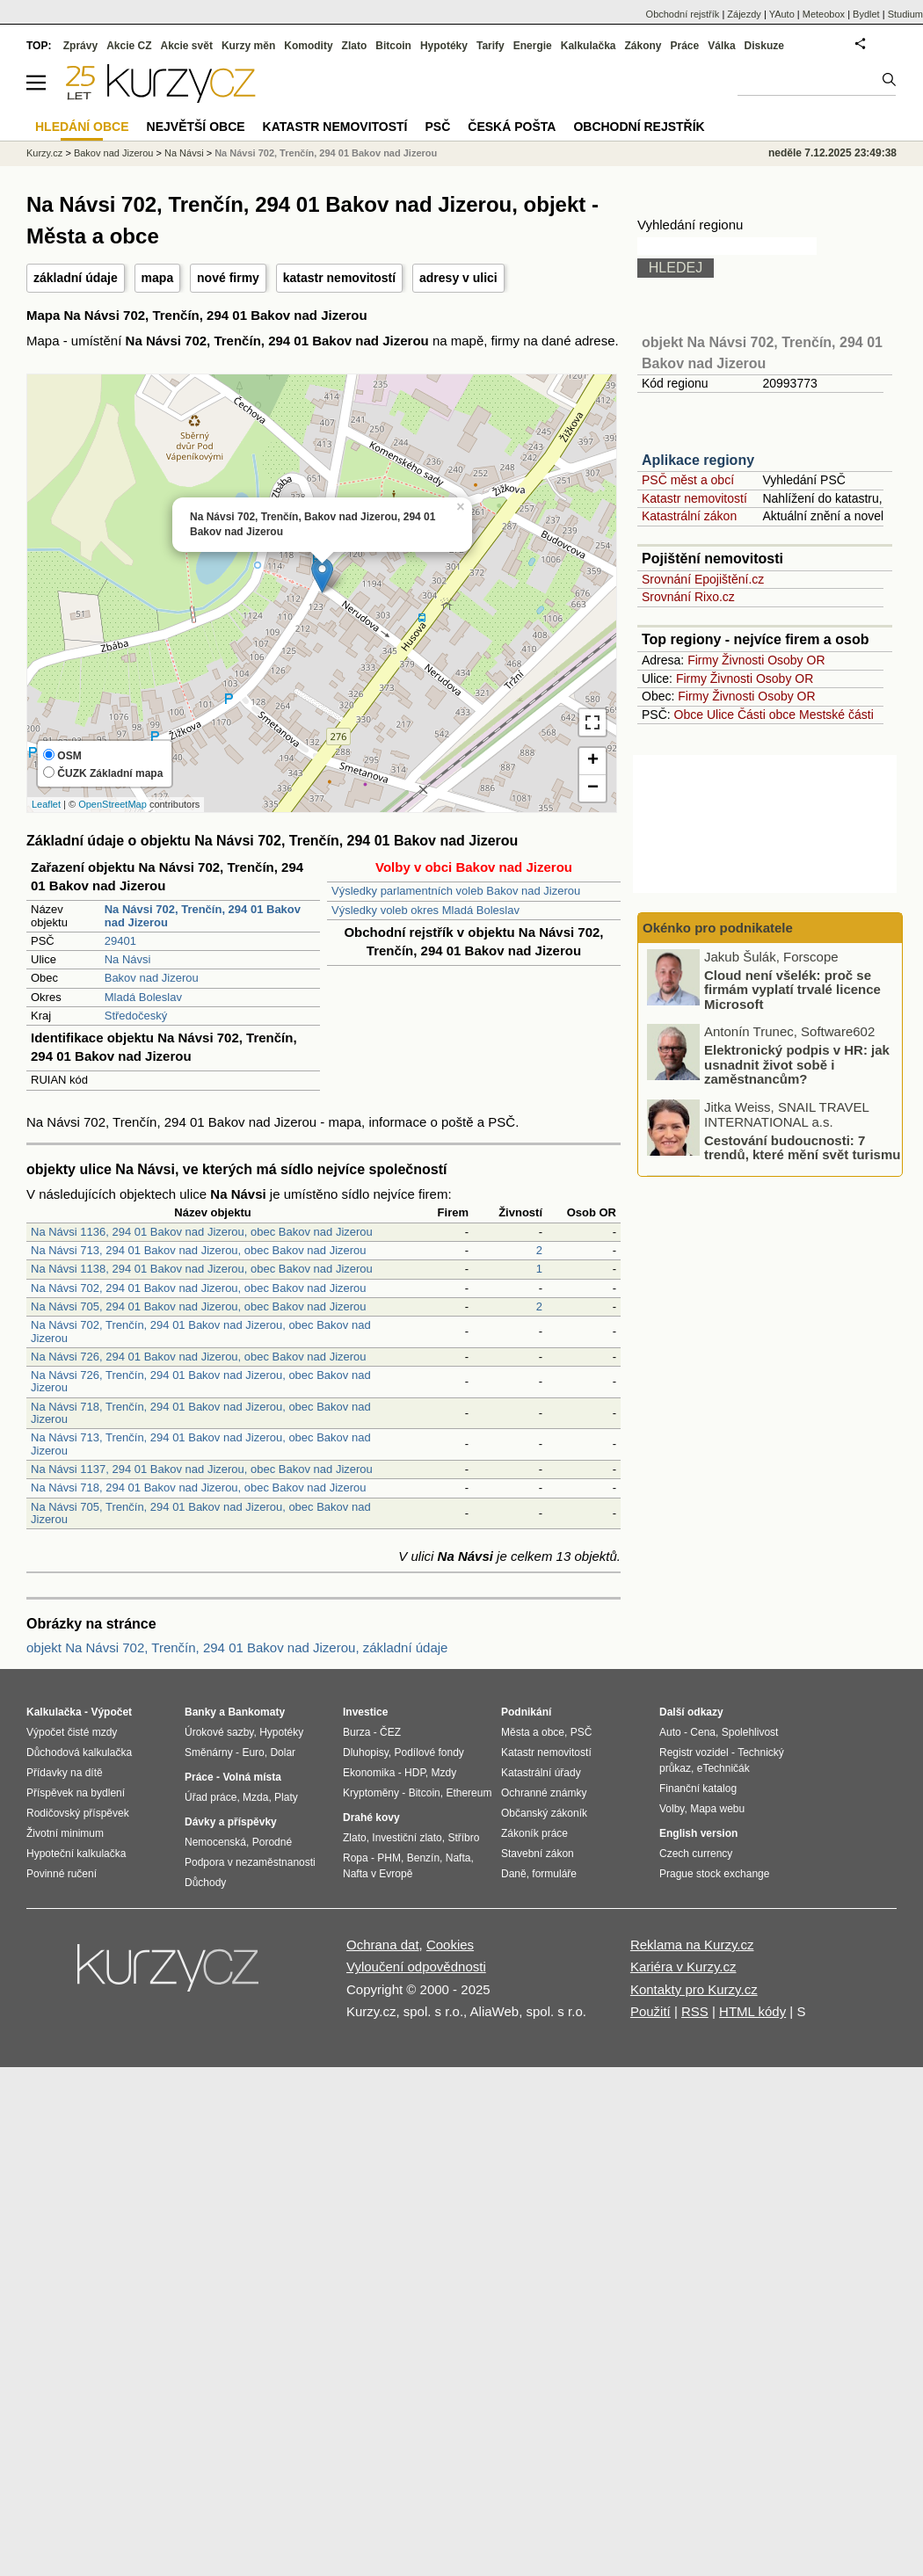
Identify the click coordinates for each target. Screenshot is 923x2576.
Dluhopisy (366, 1752)
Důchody (205, 1882)
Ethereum (468, 1793)
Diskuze (764, 46)
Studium (905, 14)
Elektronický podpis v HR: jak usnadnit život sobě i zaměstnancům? (797, 1066)
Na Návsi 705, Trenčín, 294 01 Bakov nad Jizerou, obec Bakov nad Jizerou (201, 1513)
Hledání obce (82, 127)
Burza (356, 1732)
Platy (286, 1797)
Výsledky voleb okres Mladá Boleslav (425, 910)
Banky (200, 1712)
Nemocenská (215, 1842)
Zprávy (80, 46)
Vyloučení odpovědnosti (416, 1966)
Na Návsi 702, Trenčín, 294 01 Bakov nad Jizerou (325, 153)
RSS (695, 2011)
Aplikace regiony (698, 460)
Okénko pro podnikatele (718, 927)
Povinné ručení (61, 1874)
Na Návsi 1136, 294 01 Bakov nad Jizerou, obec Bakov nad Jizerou (202, 1231)
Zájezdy (744, 14)
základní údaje (75, 278)
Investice (365, 1712)
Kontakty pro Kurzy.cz (694, 1989)
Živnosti (743, 660)
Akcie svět (187, 46)
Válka (721, 46)
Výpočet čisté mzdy (71, 1732)
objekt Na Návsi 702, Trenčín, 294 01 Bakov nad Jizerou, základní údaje (236, 1647)
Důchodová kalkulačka (79, 1752)
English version (698, 1833)
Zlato (354, 46)
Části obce (767, 714)
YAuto (782, 14)
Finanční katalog (698, 1788)
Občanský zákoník (544, 1813)
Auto (670, 1732)
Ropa (355, 1858)
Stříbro (463, 1838)
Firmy (702, 660)
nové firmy (228, 278)
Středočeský (136, 1015)
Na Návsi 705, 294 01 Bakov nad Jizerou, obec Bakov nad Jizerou (199, 1306)
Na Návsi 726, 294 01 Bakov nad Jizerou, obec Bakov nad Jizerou (199, 1356)
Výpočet (111, 1712)
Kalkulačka (588, 46)
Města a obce (532, 1732)
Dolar (282, 1752)
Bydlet (866, 14)
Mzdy (444, 1773)
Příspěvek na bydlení (75, 1793)
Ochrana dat (382, 1944)
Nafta (458, 1858)
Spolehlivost (750, 1732)
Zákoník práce (534, 1833)
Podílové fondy (428, 1752)
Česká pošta (512, 127)
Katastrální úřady (541, 1773)
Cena (703, 1732)
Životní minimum (65, 1833)
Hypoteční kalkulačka (76, 1853)
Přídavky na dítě (64, 1773)
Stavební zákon (537, 1853)
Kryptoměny (371, 1793)
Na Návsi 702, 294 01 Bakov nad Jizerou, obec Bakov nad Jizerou (199, 1288)
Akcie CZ (128, 46)
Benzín (423, 1858)
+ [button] (593, 761)
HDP (414, 1773)
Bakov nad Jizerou (152, 977)
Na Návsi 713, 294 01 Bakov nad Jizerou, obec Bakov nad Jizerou (199, 1250)
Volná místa (251, 1777)
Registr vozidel (694, 1752)
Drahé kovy (371, 1817)
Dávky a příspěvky (231, 1822)
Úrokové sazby (219, 1732)
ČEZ (390, 1732)
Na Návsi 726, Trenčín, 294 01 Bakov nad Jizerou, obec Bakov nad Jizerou (201, 1381)
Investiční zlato (406, 1838)
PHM (389, 1858)
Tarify (490, 46)
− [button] (593, 788)
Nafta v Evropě (377, 1874)
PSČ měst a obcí (688, 480)
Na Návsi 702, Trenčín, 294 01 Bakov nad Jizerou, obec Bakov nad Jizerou (201, 1331)
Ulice (720, 714)
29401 (120, 940)
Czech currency (695, 1853)
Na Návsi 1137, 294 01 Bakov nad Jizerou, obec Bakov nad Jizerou (202, 1469)
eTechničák (723, 1768)
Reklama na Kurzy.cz (692, 1944)
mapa (158, 278)
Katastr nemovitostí (694, 498)
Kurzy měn (248, 46)
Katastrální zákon (689, 516)
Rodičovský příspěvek (77, 1813)
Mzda (255, 1797)
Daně (514, 1874)
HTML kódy (752, 2011)
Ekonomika (369, 1773)
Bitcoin (393, 46)
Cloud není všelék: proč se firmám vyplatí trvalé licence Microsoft (792, 990)
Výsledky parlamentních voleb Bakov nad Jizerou (455, 890)
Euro (253, 1752)
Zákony (642, 46)
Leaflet (46, 804)
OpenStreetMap (112, 804)
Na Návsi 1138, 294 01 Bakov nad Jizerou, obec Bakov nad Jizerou (202, 1268)
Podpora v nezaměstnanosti (250, 1862)
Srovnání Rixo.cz (688, 597)
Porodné (272, 1842)
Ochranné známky (543, 1793)
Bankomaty (256, 1712)
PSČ (437, 127)
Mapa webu (717, 1809)
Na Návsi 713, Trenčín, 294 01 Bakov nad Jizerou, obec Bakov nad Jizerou (201, 1443)
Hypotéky (444, 46)
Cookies (450, 1944)
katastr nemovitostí (339, 278)
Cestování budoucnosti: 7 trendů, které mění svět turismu (802, 1149)
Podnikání (526, 1712)
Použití (650, 2011)
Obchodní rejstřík (683, 14)
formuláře (554, 1874)
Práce (685, 46)
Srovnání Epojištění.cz (703, 579)
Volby (671, 1809)
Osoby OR (796, 660)
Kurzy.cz (44, 153)
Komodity (308, 46)
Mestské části (836, 714)
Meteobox (824, 14)
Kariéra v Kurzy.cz (683, 1966)
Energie (532, 46)
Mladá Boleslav (143, 997)
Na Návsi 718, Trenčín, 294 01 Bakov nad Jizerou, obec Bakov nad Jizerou (201, 1413)
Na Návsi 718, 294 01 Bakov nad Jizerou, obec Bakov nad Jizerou (199, 1487)
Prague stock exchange (714, 1874)
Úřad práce (210, 1797)
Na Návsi (128, 959)
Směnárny (209, 1752)
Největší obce (196, 127)
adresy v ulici (458, 278)
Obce (688, 714)
